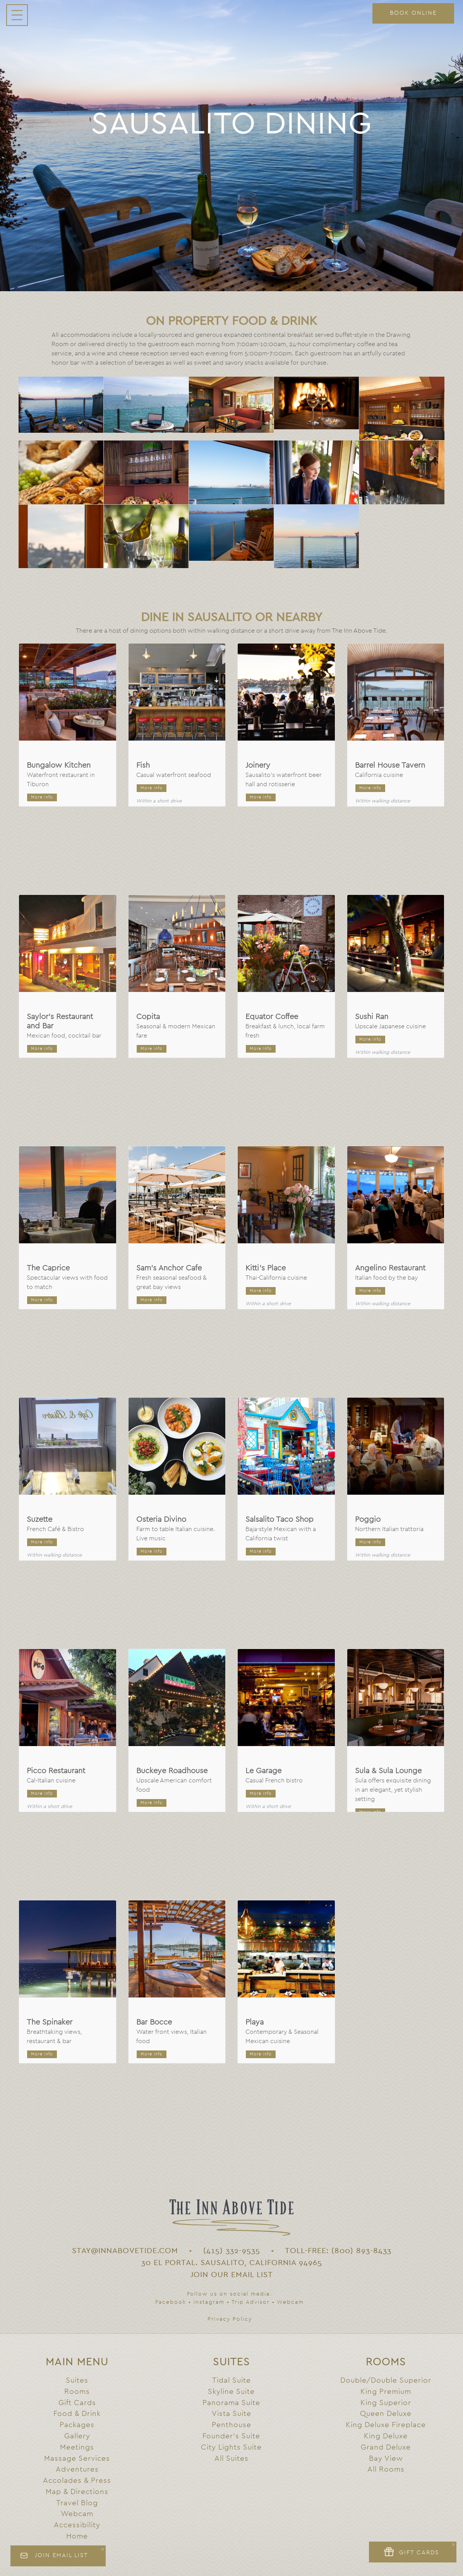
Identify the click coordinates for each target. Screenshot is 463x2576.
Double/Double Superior (385, 2380)
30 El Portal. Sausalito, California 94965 (231, 2263)
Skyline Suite (231, 2391)
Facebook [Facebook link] (170, 2302)
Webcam (77, 2514)
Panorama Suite (231, 2403)
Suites (77, 2380)
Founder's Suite (231, 2436)
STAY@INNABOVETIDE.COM (125, 2251)
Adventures (77, 2469)
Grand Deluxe (386, 2447)
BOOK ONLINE (413, 13)
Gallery (77, 2436)
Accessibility (77, 2525)
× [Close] (103, 2549)
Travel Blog (77, 2503)
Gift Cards (77, 2403)
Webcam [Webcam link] (290, 2302)
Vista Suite (231, 2413)
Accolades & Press (77, 2480)
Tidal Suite (231, 2380)
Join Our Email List (231, 2275)
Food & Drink (77, 2413)
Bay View (386, 2458)
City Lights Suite (231, 2447)
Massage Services (77, 2458)
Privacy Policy (229, 2319)
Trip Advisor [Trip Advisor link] (251, 2302)
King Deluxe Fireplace (386, 2425)
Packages (77, 2425)
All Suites (231, 2458)
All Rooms (386, 2469)
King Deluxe (386, 2436)
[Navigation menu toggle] (17, 15)
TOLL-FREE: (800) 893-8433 (338, 2251)
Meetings (77, 2447)
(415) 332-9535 (231, 2251)
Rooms (77, 2391)
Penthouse (231, 2425)
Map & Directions (77, 2492)
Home (77, 2536)
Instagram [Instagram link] (209, 2302)
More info (42, 797)
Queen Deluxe (386, 2413)
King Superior (385, 2403)
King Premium (385, 2391)
